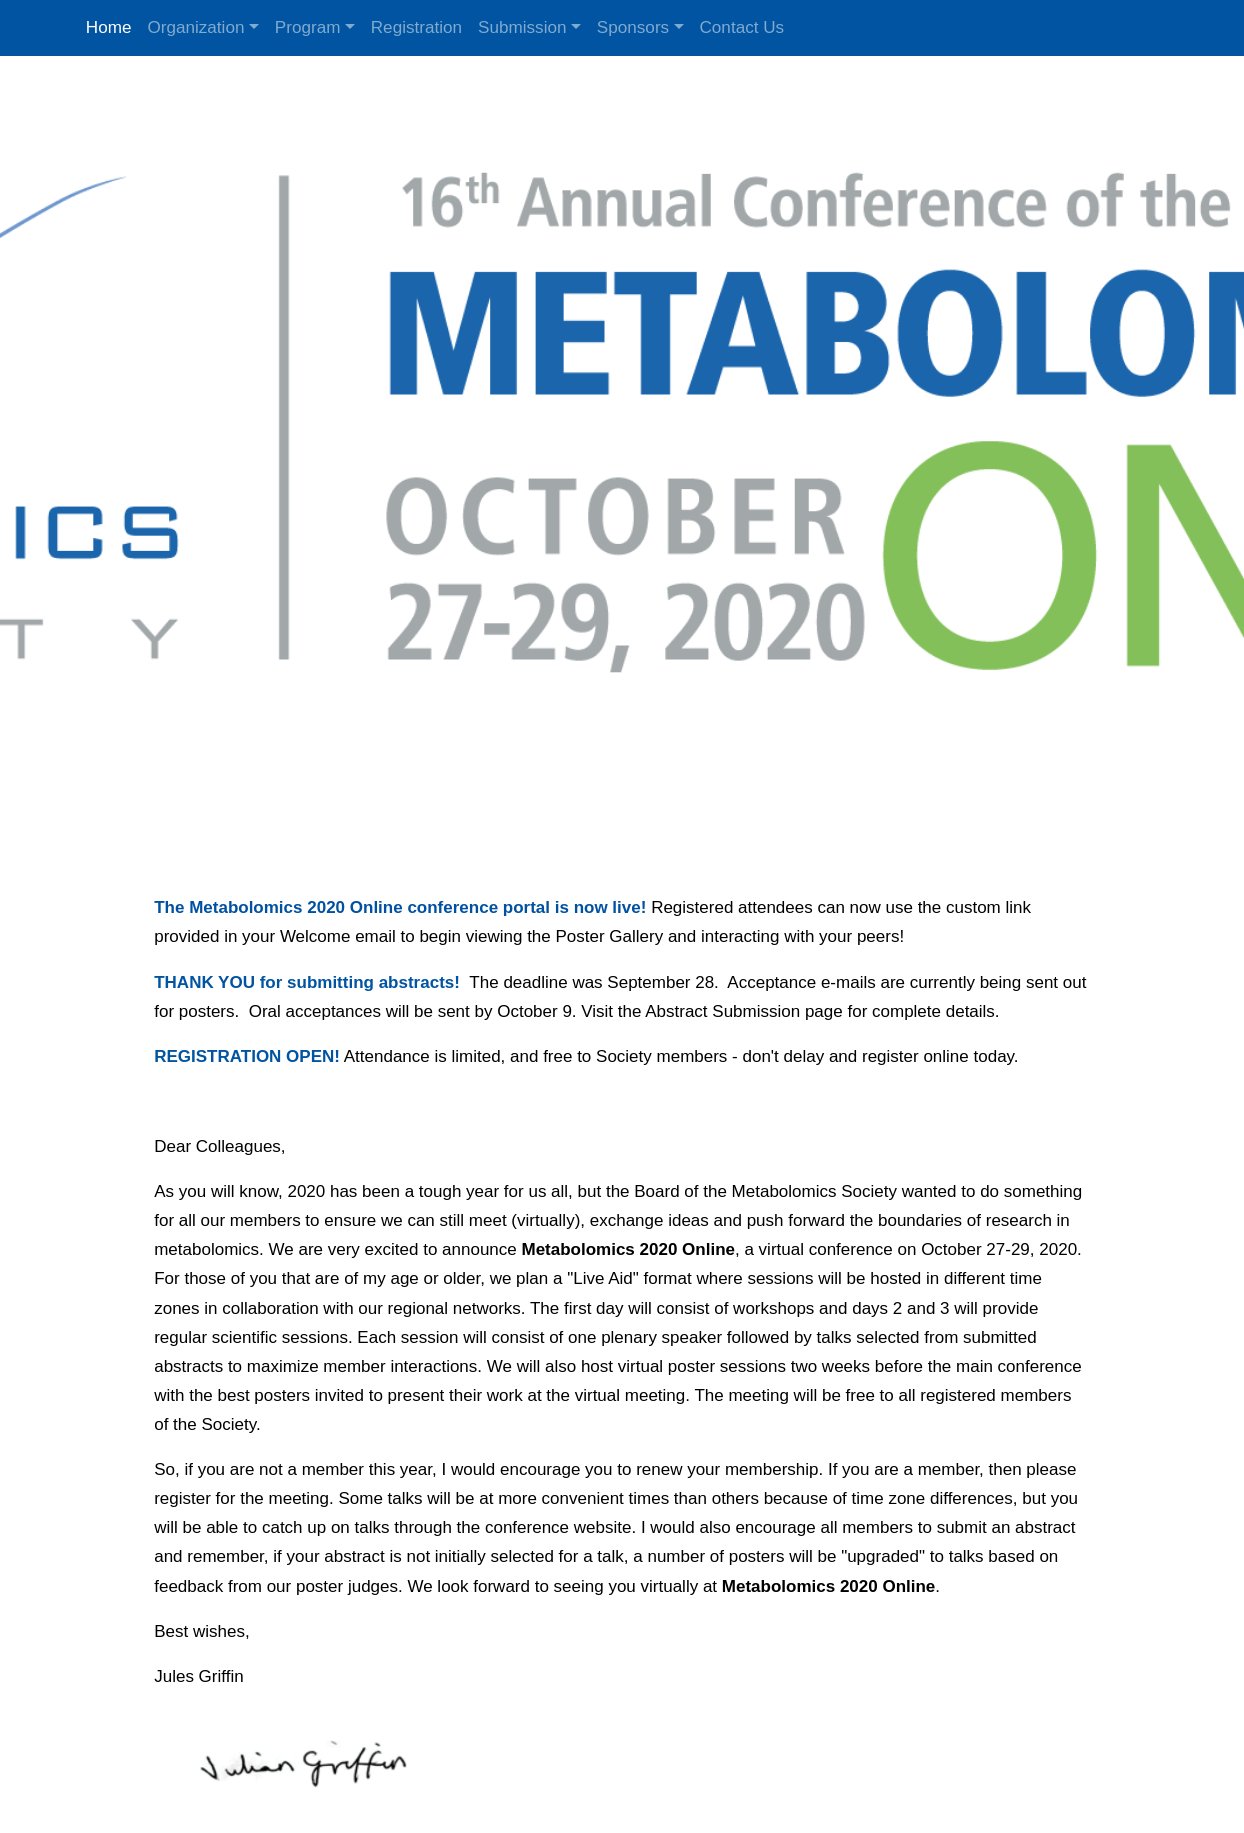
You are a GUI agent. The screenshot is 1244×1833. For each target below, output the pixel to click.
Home (109, 27)
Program (308, 27)
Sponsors (633, 27)
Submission (522, 27)
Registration (416, 27)
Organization (195, 27)
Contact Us (742, 27)
